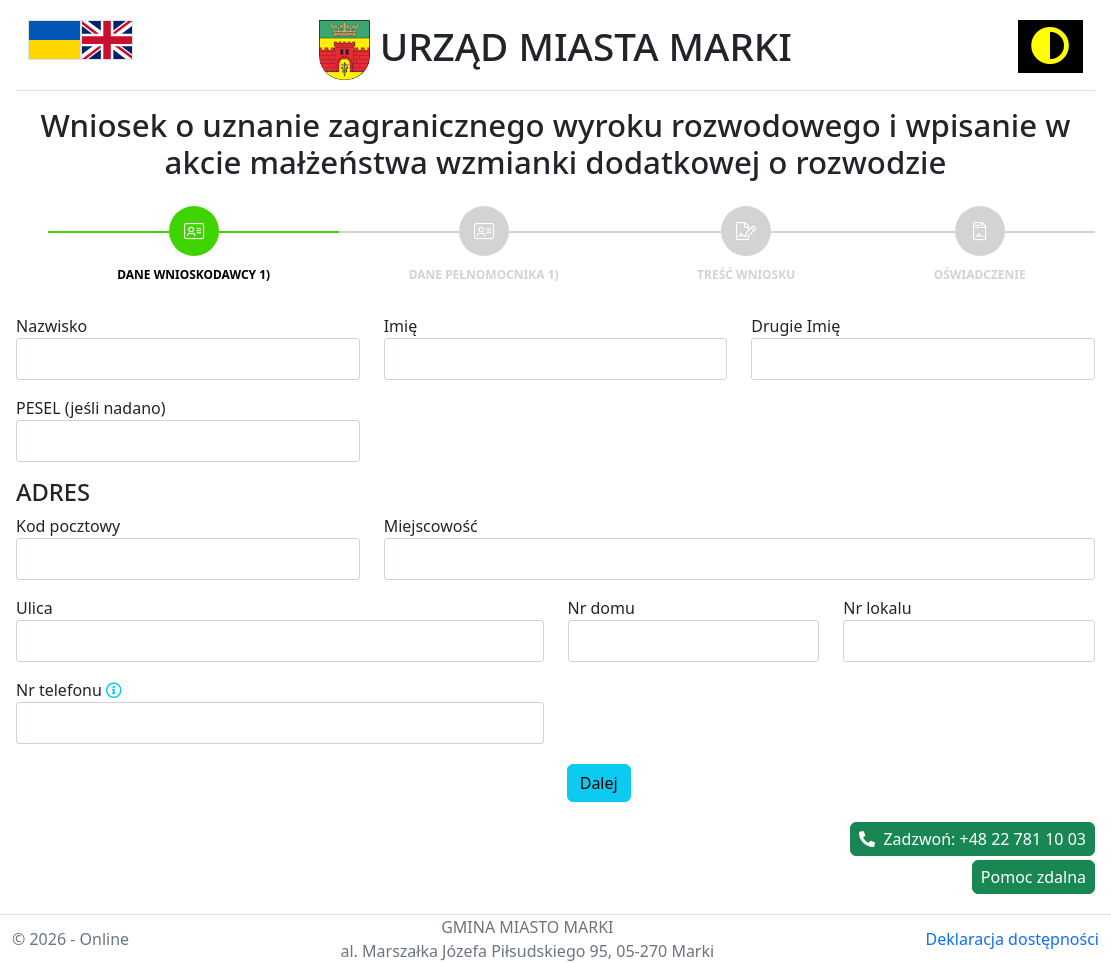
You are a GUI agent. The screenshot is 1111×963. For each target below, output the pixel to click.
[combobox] (739, 559)
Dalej (599, 783)
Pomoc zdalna (1033, 877)
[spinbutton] (280, 723)
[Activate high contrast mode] (1050, 46)
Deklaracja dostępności (1012, 939)
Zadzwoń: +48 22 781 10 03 (972, 839)
